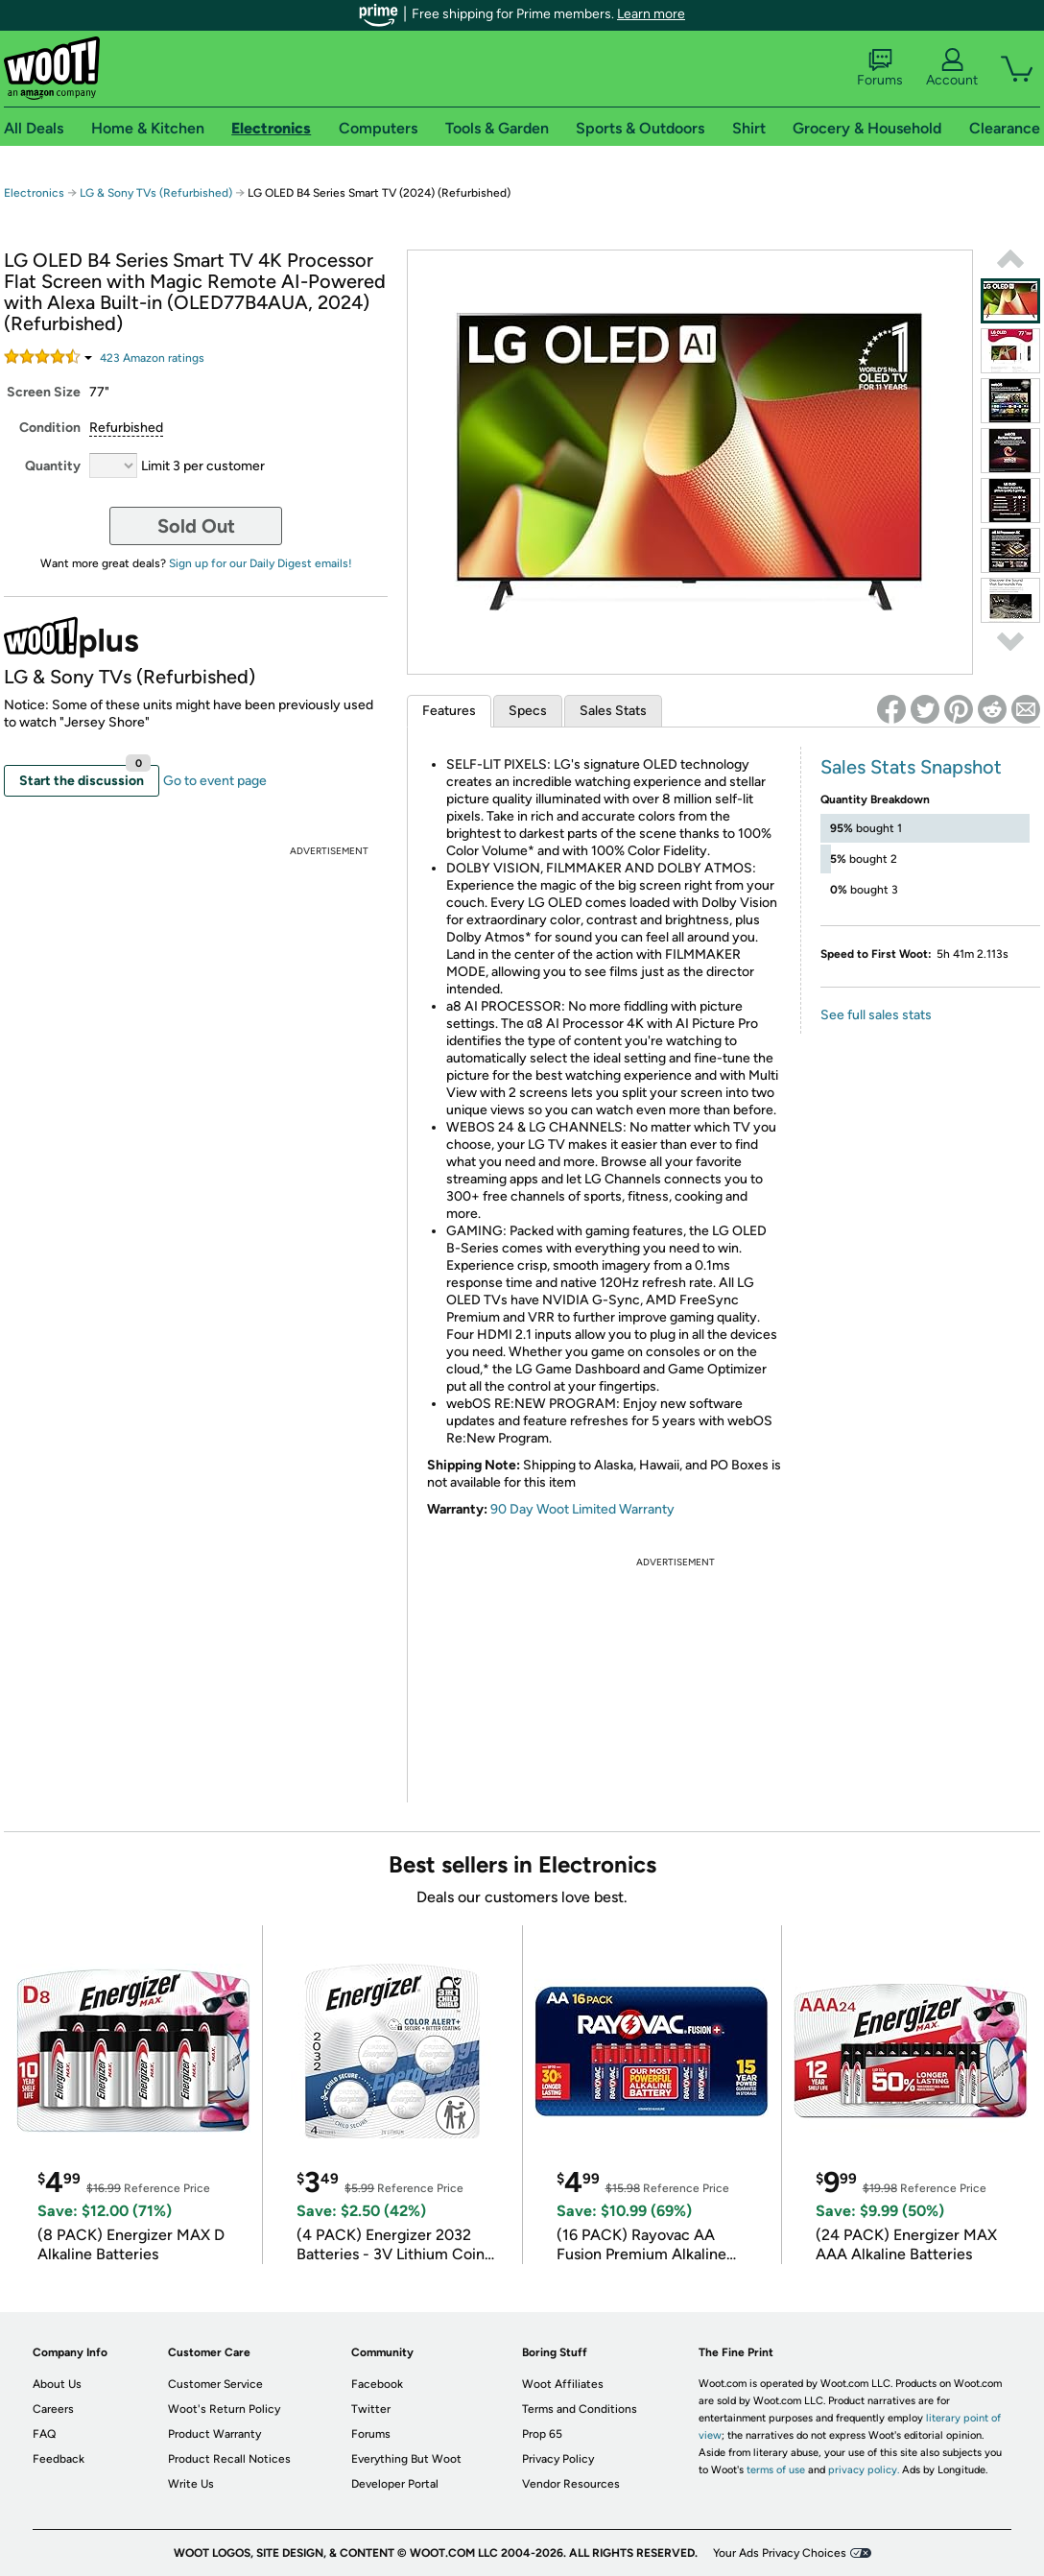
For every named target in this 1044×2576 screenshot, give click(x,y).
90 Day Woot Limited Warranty (582, 1509)
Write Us (191, 2484)
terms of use (776, 2470)
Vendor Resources (571, 2484)
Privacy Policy (558, 2459)
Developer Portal (395, 2484)
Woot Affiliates (563, 2384)
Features (449, 711)
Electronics (34, 193)
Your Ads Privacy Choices (779, 2553)
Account (952, 68)
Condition (50, 427)
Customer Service (215, 2384)
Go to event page (215, 781)
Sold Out (196, 525)
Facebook (377, 2384)
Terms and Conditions (579, 2409)
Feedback (58, 2459)
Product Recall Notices (229, 2459)
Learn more (651, 14)
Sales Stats (613, 711)
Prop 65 (542, 2434)
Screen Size (44, 392)
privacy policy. (863, 2470)
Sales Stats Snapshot (911, 766)
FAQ (44, 2434)
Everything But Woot (406, 2459)
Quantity (53, 466)
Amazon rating (152, 358)
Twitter (371, 2409)
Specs (528, 711)
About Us (57, 2384)
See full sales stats (876, 1015)
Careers (53, 2409)
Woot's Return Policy (224, 2409)
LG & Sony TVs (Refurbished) (156, 193)
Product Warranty (214, 2434)
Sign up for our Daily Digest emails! (260, 563)
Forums (880, 68)
